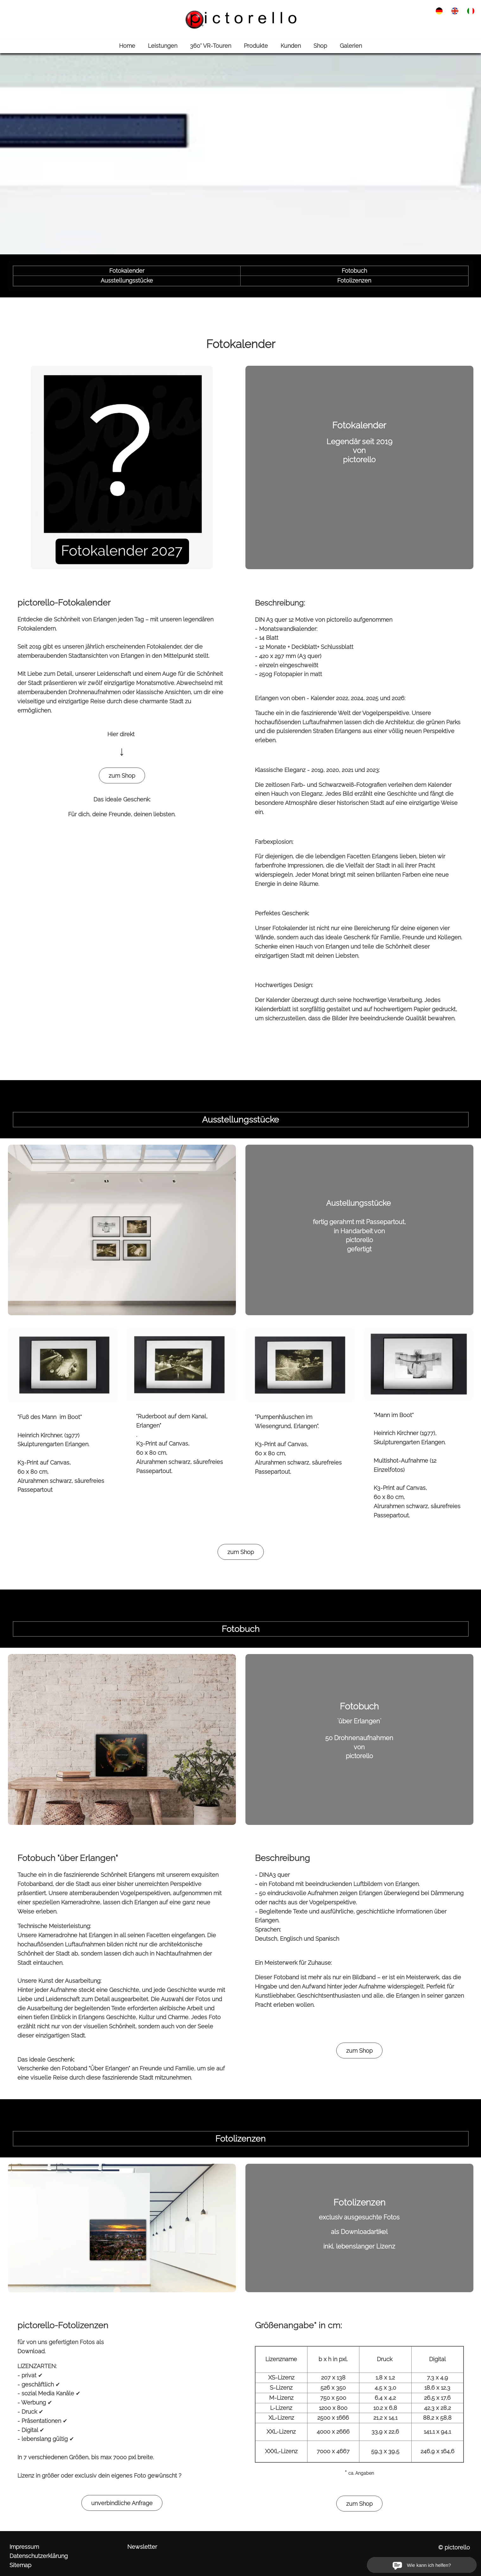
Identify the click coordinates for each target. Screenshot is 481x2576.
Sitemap (20, 2565)
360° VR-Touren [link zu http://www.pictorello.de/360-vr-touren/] (210, 45)
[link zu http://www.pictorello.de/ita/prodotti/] (470, 10)
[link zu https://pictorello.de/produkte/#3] (122, 1739)
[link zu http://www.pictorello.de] (241, 19)
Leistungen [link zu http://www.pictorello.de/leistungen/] (162, 45)
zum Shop (122, 775)
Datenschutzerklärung (38, 2556)
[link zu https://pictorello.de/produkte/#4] (122, 2227)
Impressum (24, 2546)
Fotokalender (126, 270)
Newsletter (142, 2546)
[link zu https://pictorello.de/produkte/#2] (122, 1229)
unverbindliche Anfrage (122, 2503)
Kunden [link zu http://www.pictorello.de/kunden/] (291, 45)
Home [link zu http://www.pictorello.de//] (127, 45)
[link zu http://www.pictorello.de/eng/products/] (454, 10)
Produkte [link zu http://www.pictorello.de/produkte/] (256, 45)
